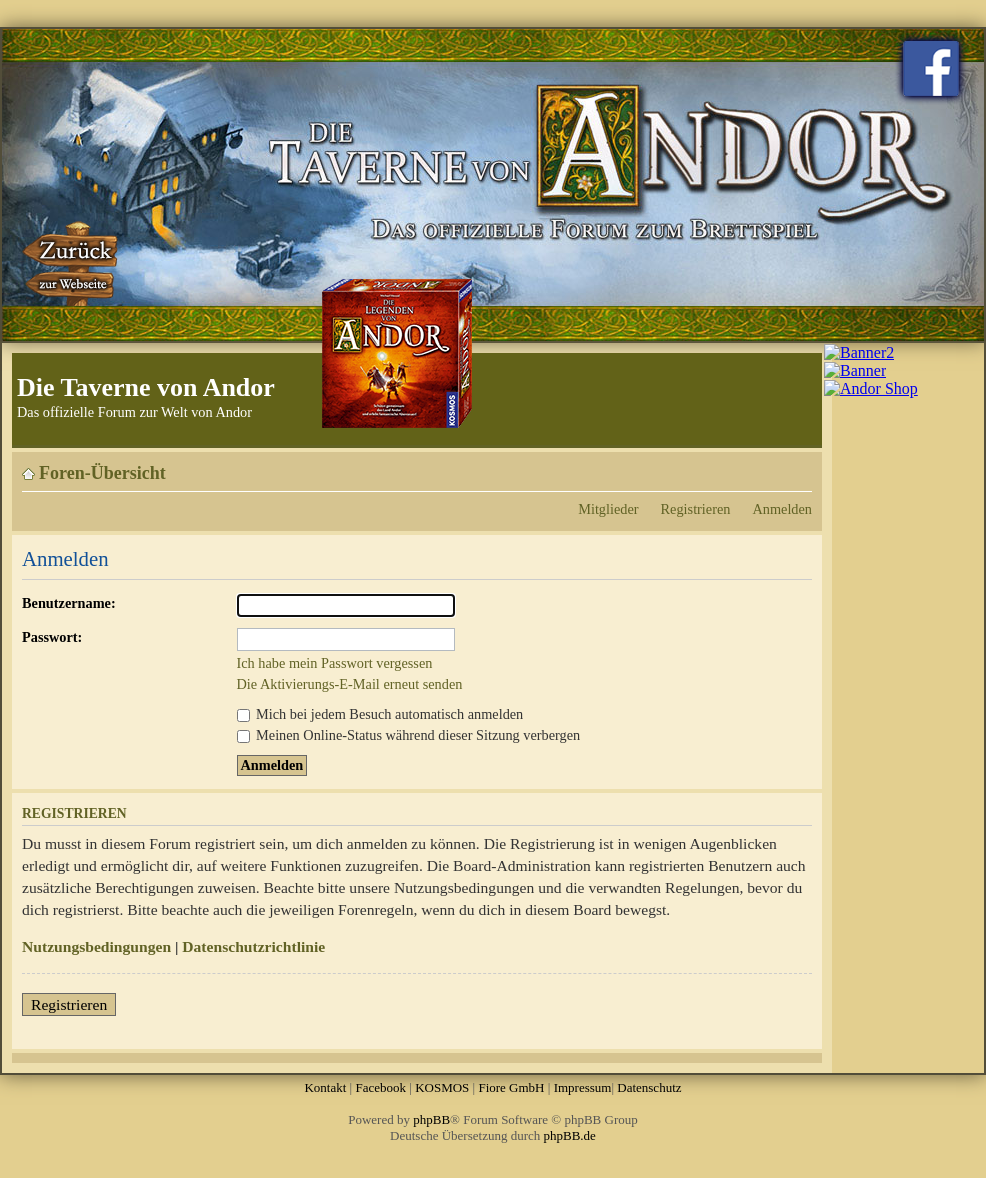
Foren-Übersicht (102, 473)
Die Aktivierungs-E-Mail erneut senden (350, 684)
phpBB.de (570, 1135)
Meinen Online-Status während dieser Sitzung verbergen (409, 735)
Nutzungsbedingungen (96, 946)
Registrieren (696, 509)
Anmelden (782, 509)
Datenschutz (649, 1087)
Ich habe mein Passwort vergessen (335, 663)
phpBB (431, 1119)
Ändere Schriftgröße (797, 466)
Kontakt (325, 1087)
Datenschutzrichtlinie (253, 946)
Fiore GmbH (511, 1087)
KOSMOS (442, 1087)
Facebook (380, 1087)
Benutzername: (69, 603)
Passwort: (52, 637)
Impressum (583, 1087)
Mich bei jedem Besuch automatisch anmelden (380, 714)
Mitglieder (608, 509)
